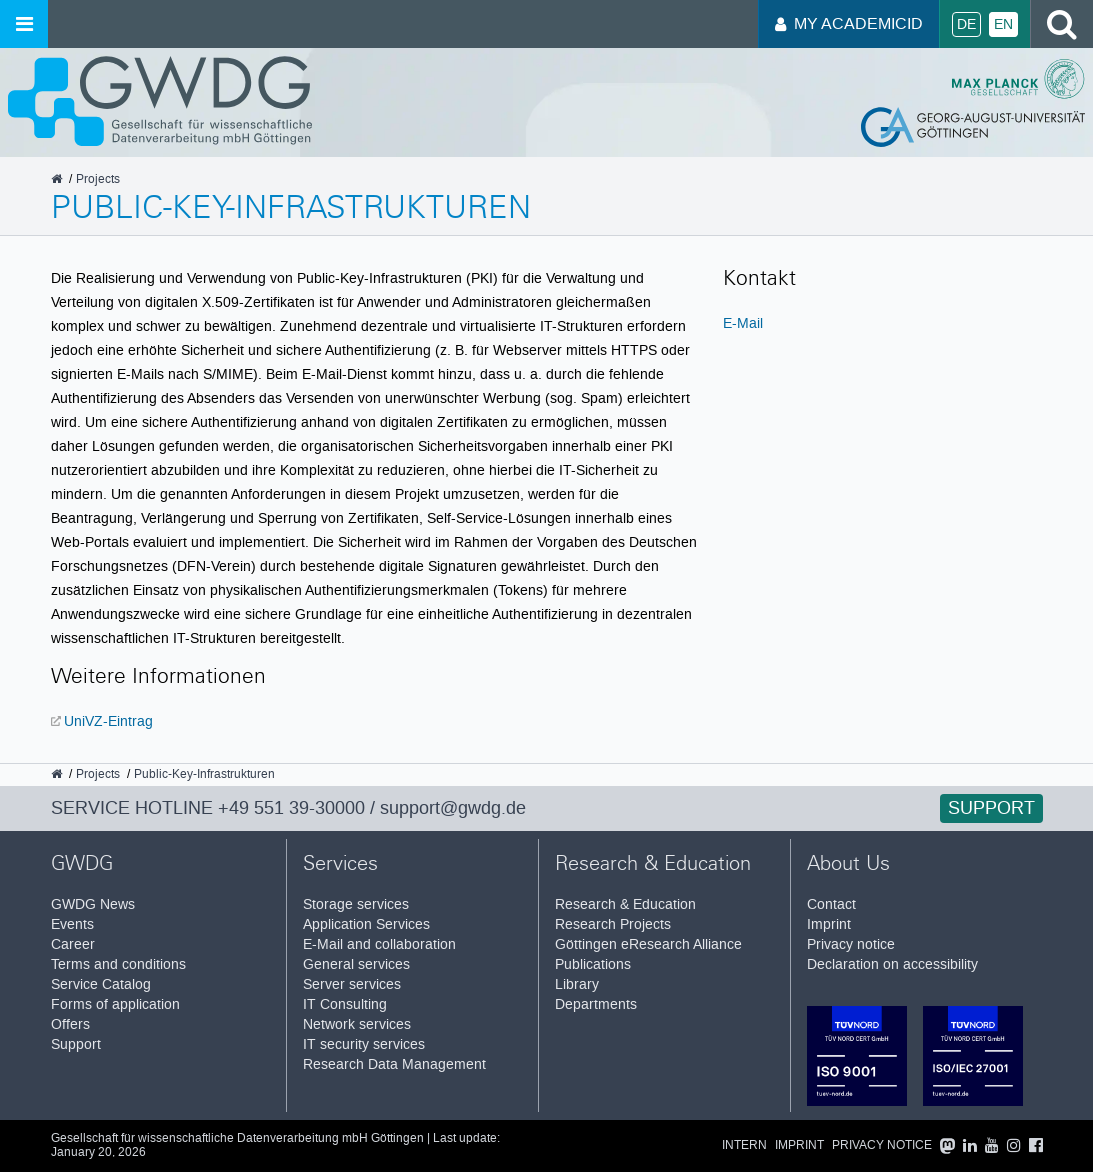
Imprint (829, 924)
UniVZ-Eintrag (108, 721)
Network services (357, 1024)
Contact (831, 904)
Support (991, 808)
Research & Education (625, 904)
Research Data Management (394, 1064)
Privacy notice (851, 944)
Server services (352, 984)
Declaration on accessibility (892, 964)
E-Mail (743, 323)
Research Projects (613, 924)
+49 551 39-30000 (291, 808)
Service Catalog (101, 984)
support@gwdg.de (453, 808)
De (966, 24)
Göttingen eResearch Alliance (648, 944)
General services (356, 964)
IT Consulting (345, 1004)
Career (73, 944)
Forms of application (115, 1004)
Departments (596, 1004)
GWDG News (93, 904)
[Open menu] (24, 24)
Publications (593, 964)
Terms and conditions (118, 964)
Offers (70, 1024)
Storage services (356, 904)
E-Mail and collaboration (379, 944)
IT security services (364, 1044)
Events (72, 924)
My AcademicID (849, 23)
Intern (744, 1145)
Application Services (366, 924)
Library (577, 984)
